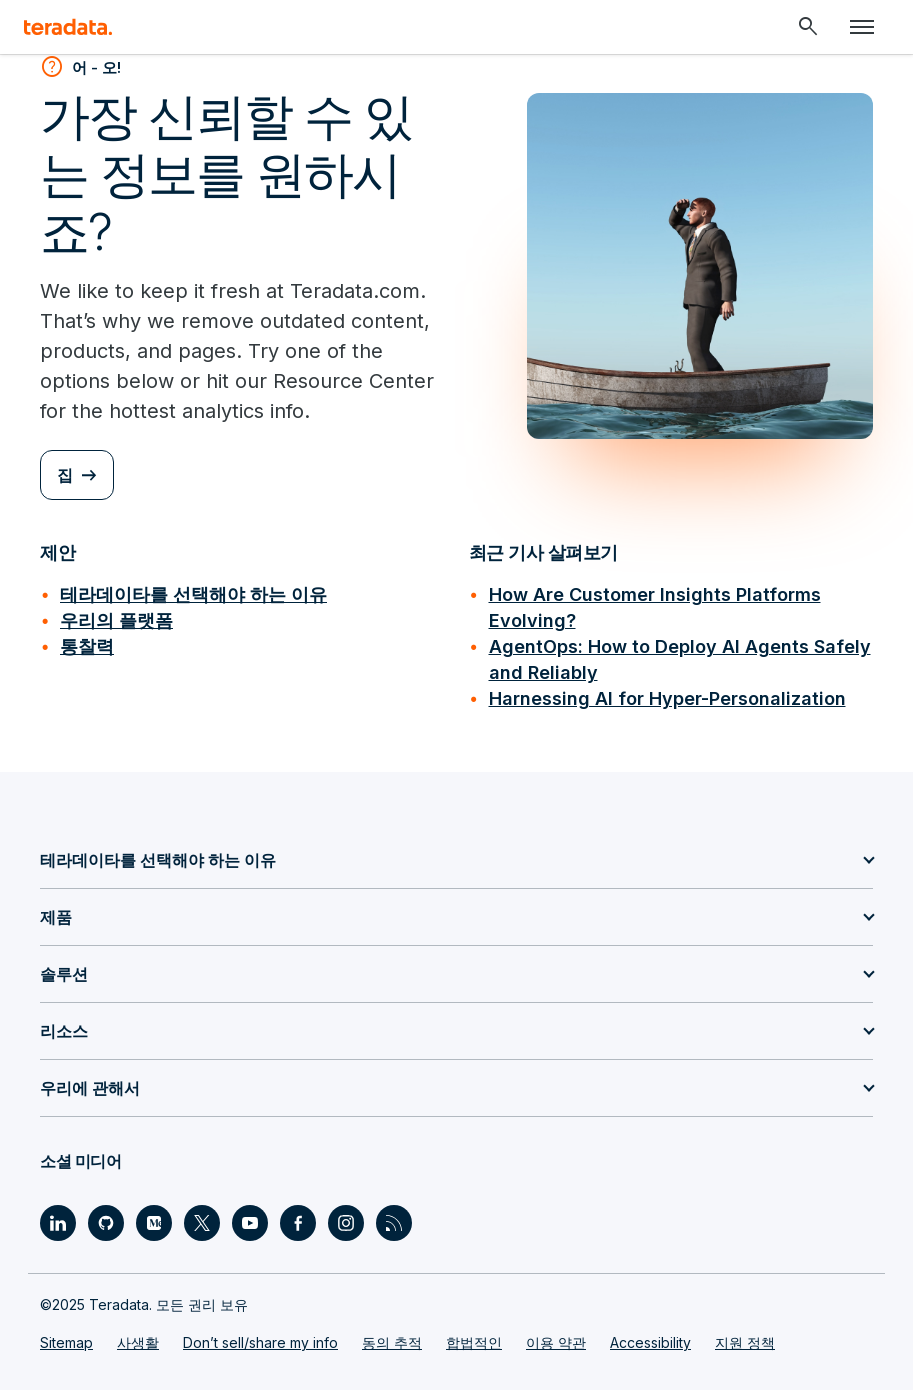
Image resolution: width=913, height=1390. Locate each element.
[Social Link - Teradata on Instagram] (346, 1223)
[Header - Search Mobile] (808, 27)
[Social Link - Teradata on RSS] (394, 1223)
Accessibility (650, 1342)
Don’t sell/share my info (260, 1342)
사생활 (138, 1342)
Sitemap (66, 1342)
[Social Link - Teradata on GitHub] (106, 1223)
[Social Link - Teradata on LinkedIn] (58, 1223)
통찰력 (87, 646)
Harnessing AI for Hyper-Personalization (667, 698)
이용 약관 (556, 1342)
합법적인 (474, 1342)
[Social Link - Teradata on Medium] (154, 1223)
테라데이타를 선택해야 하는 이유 (193, 594)
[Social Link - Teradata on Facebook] (298, 1223)
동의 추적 (392, 1342)
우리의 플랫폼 (116, 620)
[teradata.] (68, 27)
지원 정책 (745, 1342)
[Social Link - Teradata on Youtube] (250, 1223)
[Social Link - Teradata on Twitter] (202, 1223)
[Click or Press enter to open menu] (862, 27)
